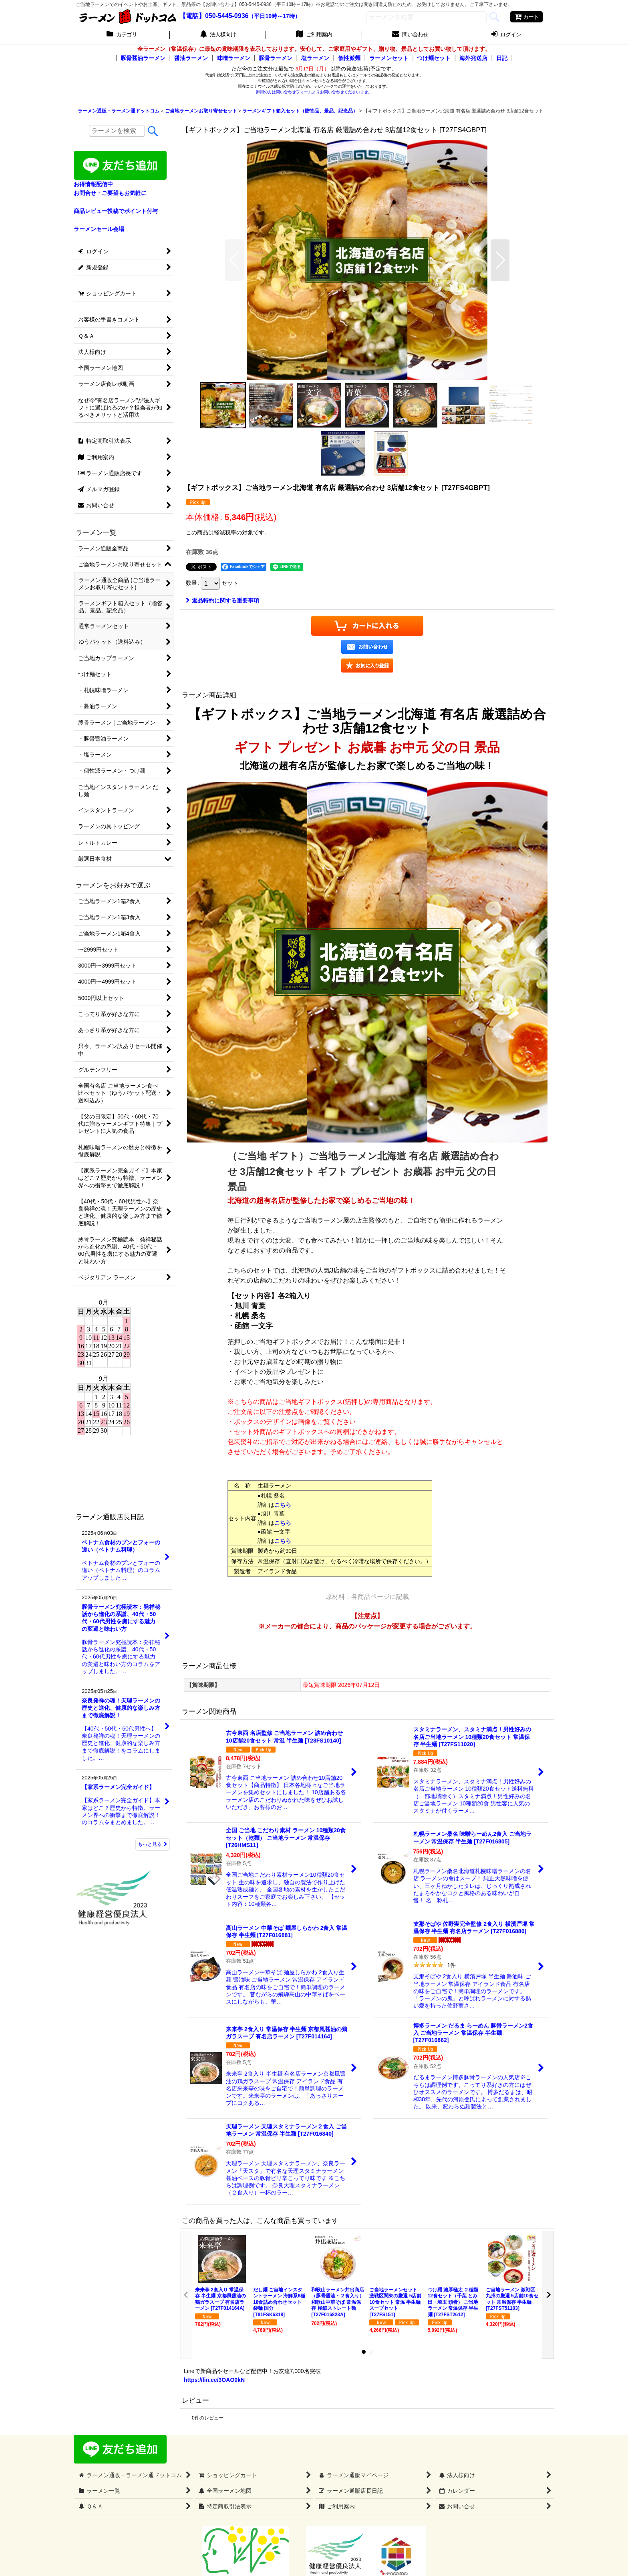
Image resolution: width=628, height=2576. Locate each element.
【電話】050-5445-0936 (214, 15)
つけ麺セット (434, 58)
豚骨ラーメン (275, 58)
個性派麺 (349, 58)
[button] (234, 260)
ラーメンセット (389, 58)
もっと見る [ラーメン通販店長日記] (152, 1844)
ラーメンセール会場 (99, 229)
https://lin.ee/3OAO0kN (214, 2380)
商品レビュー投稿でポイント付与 (116, 211)
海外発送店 (473, 58)
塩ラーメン (315, 58)
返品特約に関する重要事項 (222, 600)
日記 (501, 58)
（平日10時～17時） (274, 16)
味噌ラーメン (233, 58)
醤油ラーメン (191, 58)
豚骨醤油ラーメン (143, 58)
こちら (282, 1505)
